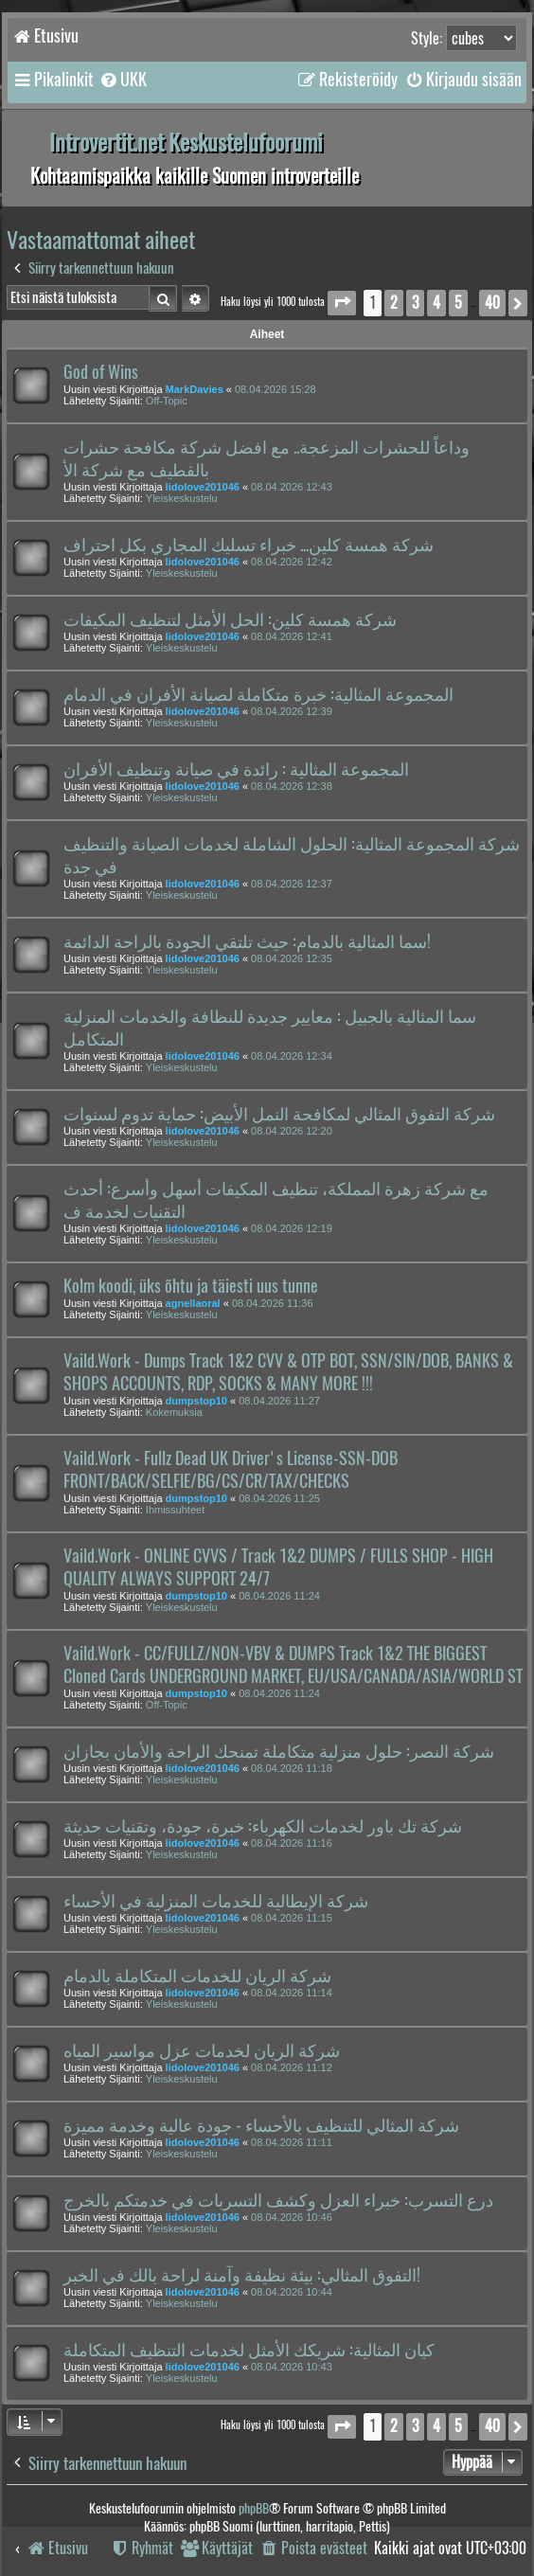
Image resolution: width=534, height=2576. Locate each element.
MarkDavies (194, 389)
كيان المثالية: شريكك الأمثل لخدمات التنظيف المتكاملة (249, 2349)
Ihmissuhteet (175, 1509)
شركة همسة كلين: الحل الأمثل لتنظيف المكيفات (230, 619)
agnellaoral (193, 1303)
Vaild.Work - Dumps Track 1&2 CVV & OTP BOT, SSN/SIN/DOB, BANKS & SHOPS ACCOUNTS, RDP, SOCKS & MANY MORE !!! (288, 1372)
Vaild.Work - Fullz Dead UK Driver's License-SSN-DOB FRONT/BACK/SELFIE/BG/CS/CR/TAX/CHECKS (230, 1470)
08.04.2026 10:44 (291, 2292)
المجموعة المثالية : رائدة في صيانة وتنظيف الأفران (236, 769)
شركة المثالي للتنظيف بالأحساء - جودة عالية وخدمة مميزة (261, 2125)
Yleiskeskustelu (182, 498)
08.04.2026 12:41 (291, 636)
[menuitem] (122, 80)
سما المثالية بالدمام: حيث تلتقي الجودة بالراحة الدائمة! (247, 941)
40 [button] (492, 303)
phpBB (254, 2508)
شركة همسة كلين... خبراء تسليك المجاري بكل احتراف (248, 544)
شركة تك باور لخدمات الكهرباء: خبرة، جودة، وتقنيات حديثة (262, 1826)
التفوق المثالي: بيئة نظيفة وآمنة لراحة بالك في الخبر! (241, 2274)
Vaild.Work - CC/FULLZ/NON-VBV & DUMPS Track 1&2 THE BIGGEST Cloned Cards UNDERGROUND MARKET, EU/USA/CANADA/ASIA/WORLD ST (293, 1665)
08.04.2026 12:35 (291, 958)
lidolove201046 (203, 486)
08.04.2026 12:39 (291, 711)
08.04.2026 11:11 (291, 2142)
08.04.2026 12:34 (291, 1056)
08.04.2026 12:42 (291, 561)
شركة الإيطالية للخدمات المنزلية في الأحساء (215, 1900)
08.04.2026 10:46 (291, 2217)
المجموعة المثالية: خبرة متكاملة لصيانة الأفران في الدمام (258, 694)
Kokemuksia (174, 1412)
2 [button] (394, 303)
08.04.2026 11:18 (291, 1768)
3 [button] (415, 303)
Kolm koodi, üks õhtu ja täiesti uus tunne (190, 1286)
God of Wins (100, 372)
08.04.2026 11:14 (291, 1992)
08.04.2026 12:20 (291, 1130)
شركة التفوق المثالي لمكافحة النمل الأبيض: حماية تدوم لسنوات (279, 1113)
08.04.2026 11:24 (279, 1595)
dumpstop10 (196, 1400)
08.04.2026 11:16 (291, 1843)
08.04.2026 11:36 (272, 1303)
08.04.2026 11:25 (279, 1498)
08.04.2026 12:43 (291, 486)
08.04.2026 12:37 (291, 883)
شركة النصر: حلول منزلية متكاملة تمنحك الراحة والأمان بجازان (278, 1751)
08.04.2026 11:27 (279, 1400)
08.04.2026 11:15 (291, 1917)
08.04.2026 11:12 (291, 2067)
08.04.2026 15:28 (275, 389)
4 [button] (436, 303)
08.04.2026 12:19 (291, 1228)
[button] (342, 302)
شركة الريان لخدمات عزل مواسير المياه (201, 2050)
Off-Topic (166, 400)
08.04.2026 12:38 (291, 786)
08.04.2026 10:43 (291, 2366)
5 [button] (458, 303)
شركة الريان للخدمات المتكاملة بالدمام (197, 1975)
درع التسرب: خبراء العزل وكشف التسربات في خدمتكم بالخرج (278, 2200)
